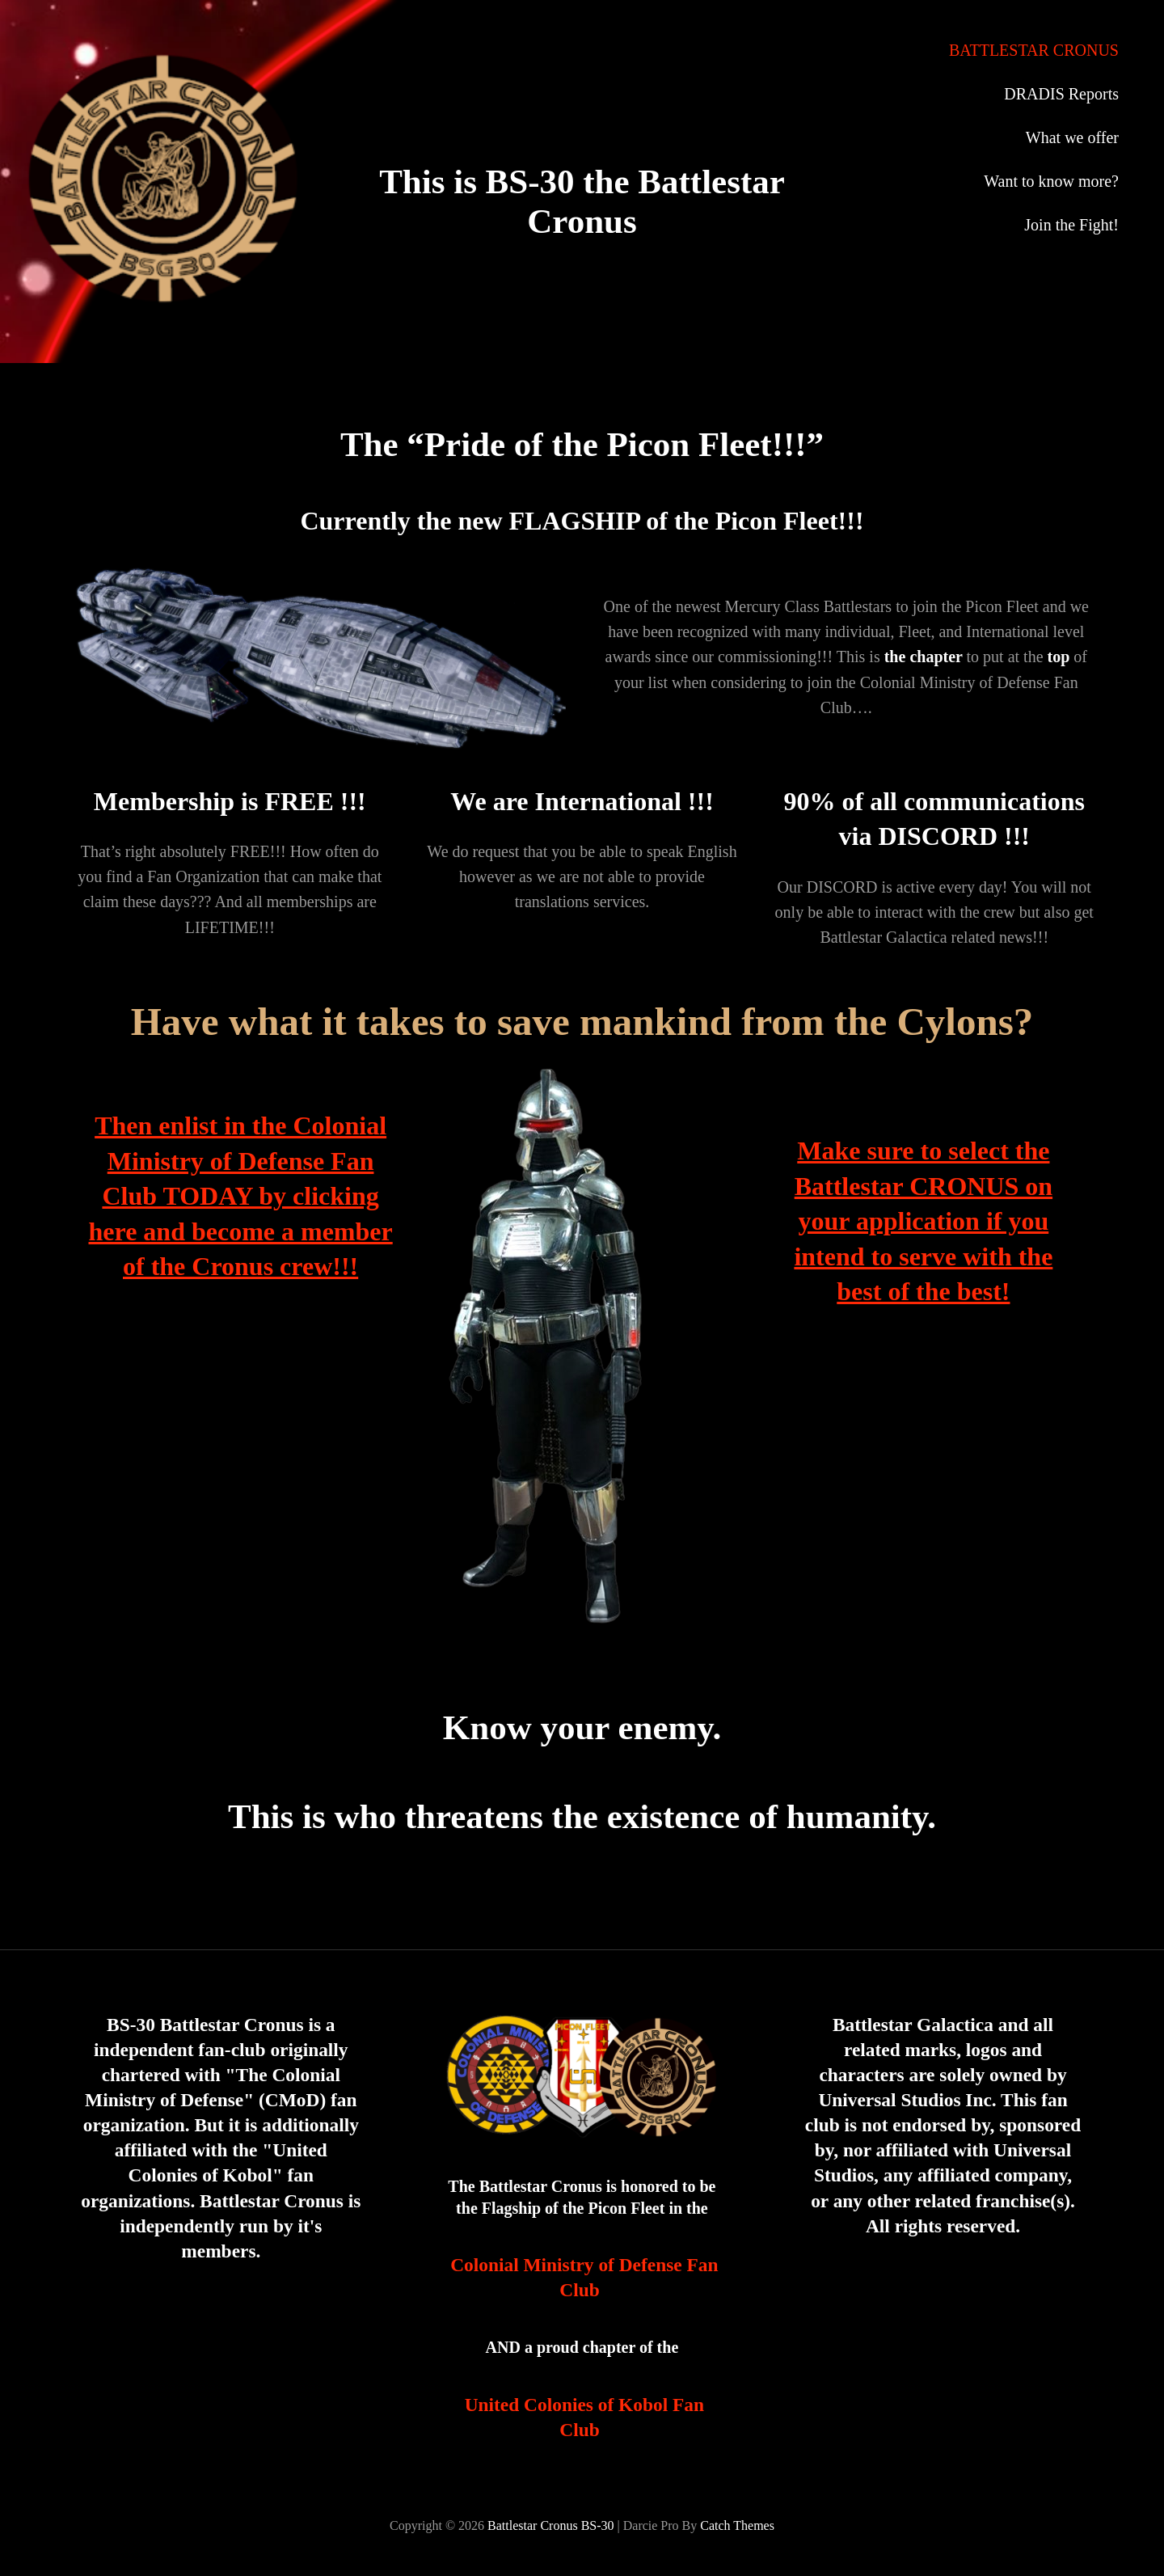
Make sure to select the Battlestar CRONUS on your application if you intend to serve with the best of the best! (923, 1221)
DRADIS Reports (1061, 94)
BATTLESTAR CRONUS (1034, 50)
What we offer (1072, 137)
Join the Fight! (1071, 225)
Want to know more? (1051, 181)
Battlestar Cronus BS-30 (550, 2525)
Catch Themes (737, 2525)
